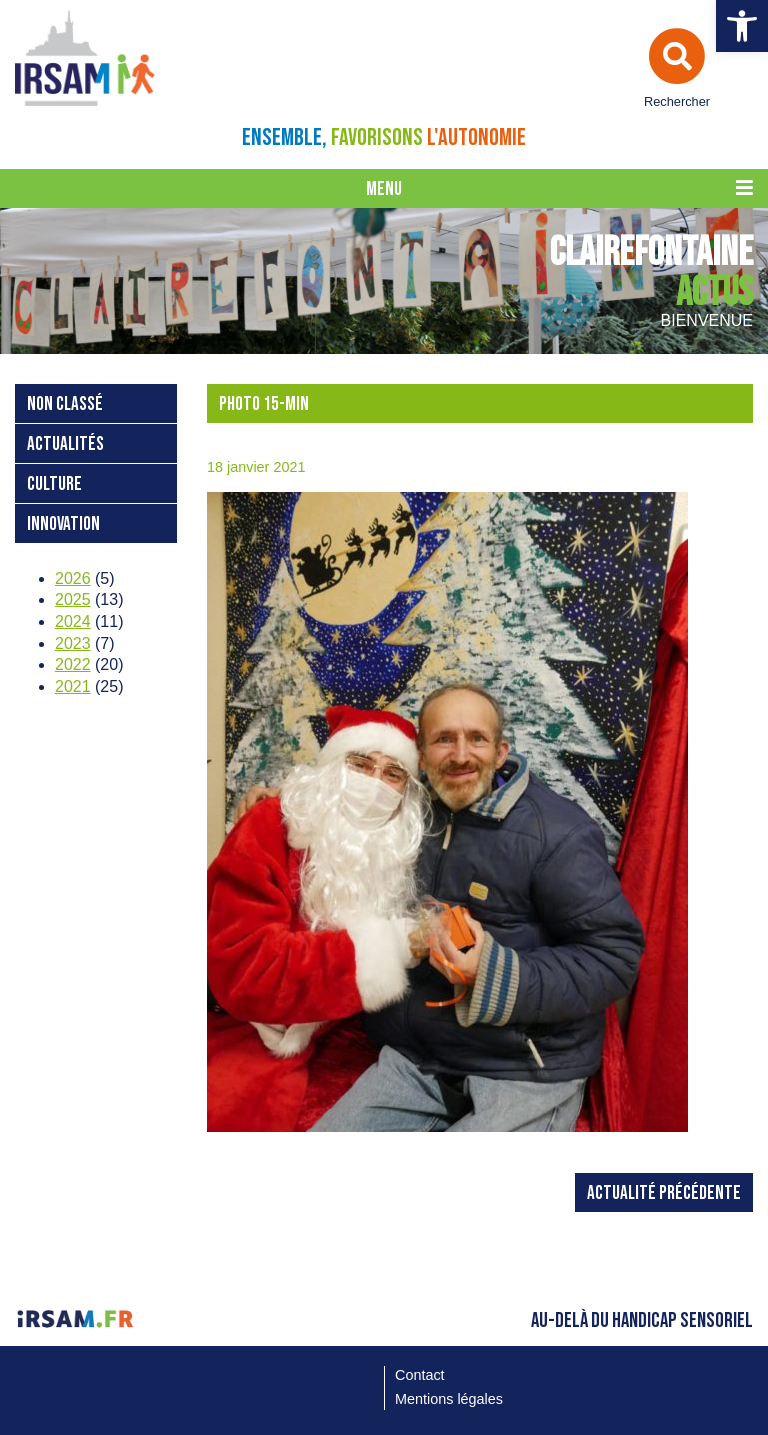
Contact (420, 1375)
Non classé (65, 404)
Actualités (65, 444)
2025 (73, 599)
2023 (73, 643)
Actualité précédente (664, 1193)
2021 (73, 686)
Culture (54, 484)
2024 (73, 621)
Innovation (63, 524)
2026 (73, 578)
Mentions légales (449, 1399)
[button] (742, 26)
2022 (73, 664)
